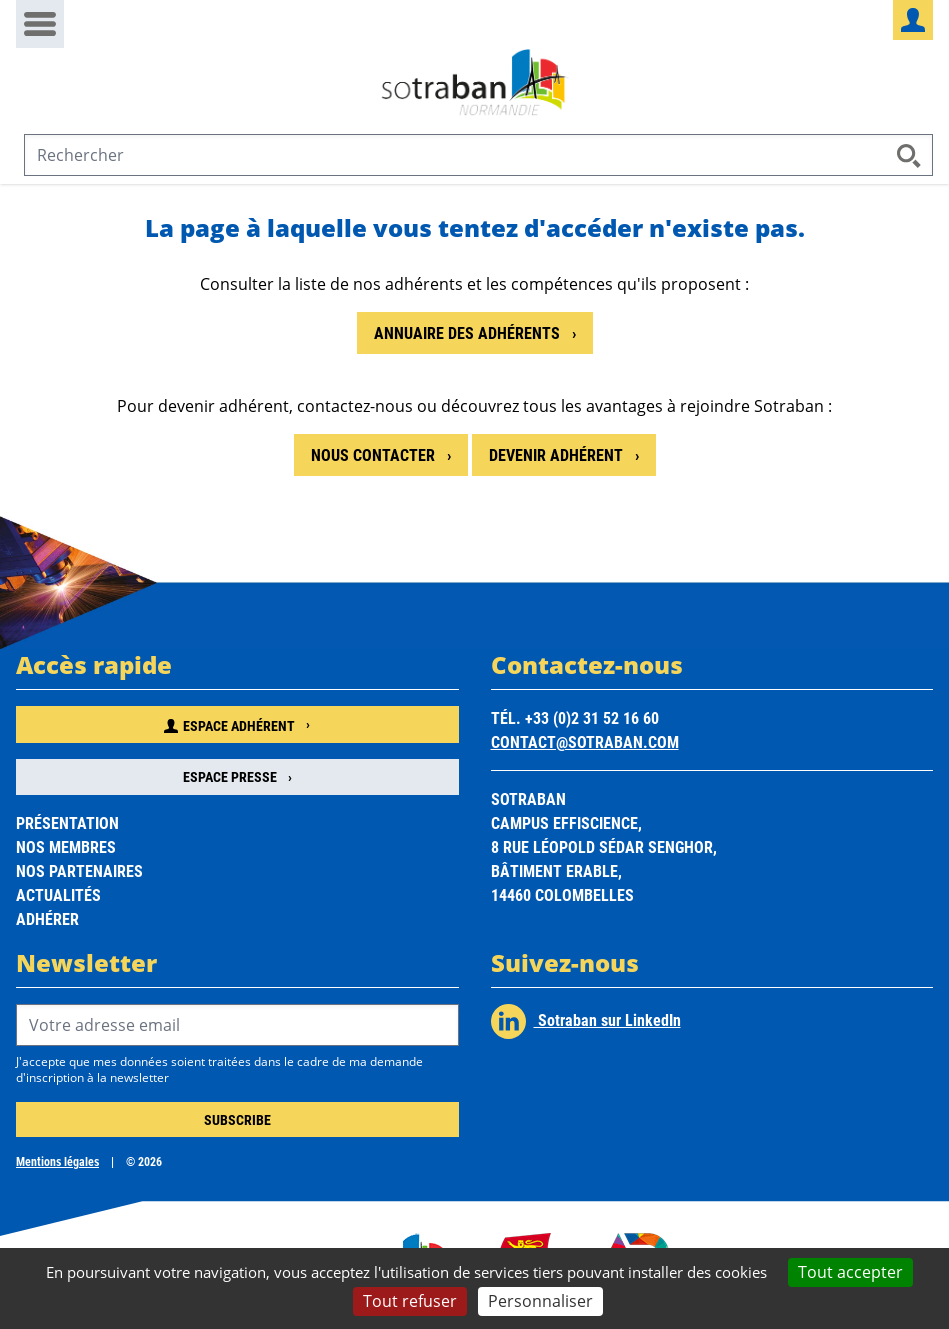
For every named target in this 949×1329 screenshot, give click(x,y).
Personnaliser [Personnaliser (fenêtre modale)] (540, 1301)
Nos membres (66, 846)
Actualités (58, 894)
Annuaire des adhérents (469, 332)
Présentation (67, 822)
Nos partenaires (79, 870)
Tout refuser (410, 1301)
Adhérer (47, 918)
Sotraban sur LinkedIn (586, 1021)
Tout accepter (850, 1272)
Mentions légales (57, 1161)
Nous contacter (375, 454)
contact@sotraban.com (585, 741)
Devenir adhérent (558, 454)
